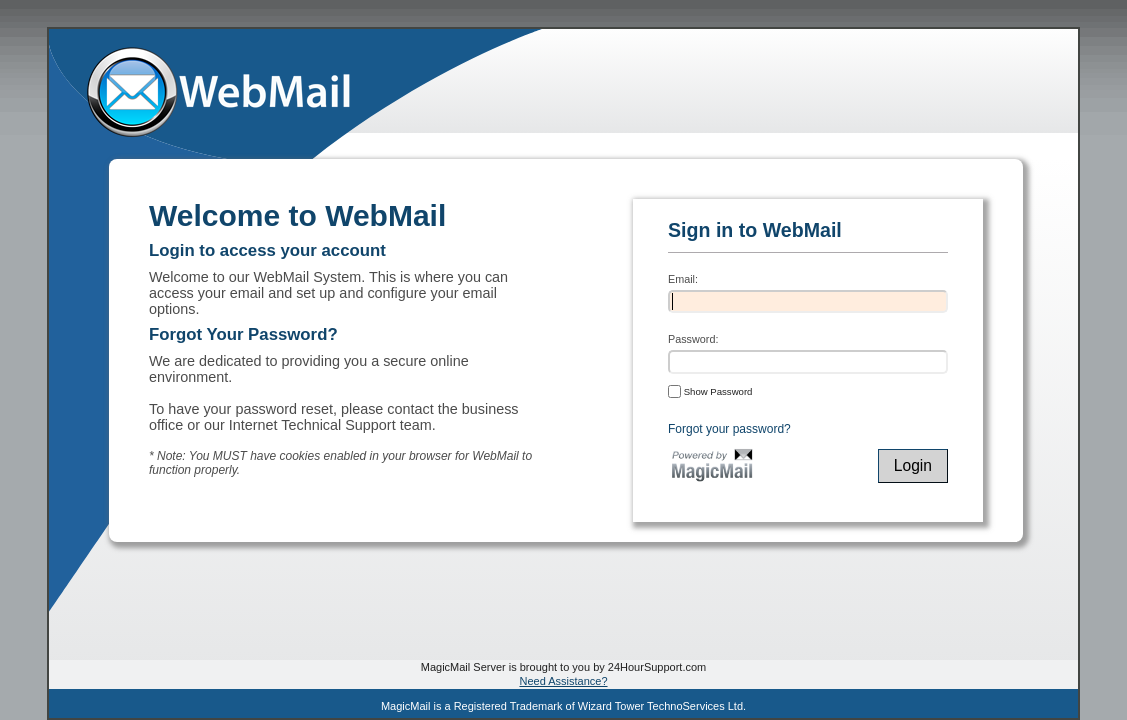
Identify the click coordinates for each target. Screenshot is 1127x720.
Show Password (710, 391)
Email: (683, 279)
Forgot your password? (729, 429)
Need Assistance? (563, 681)
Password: (693, 339)
